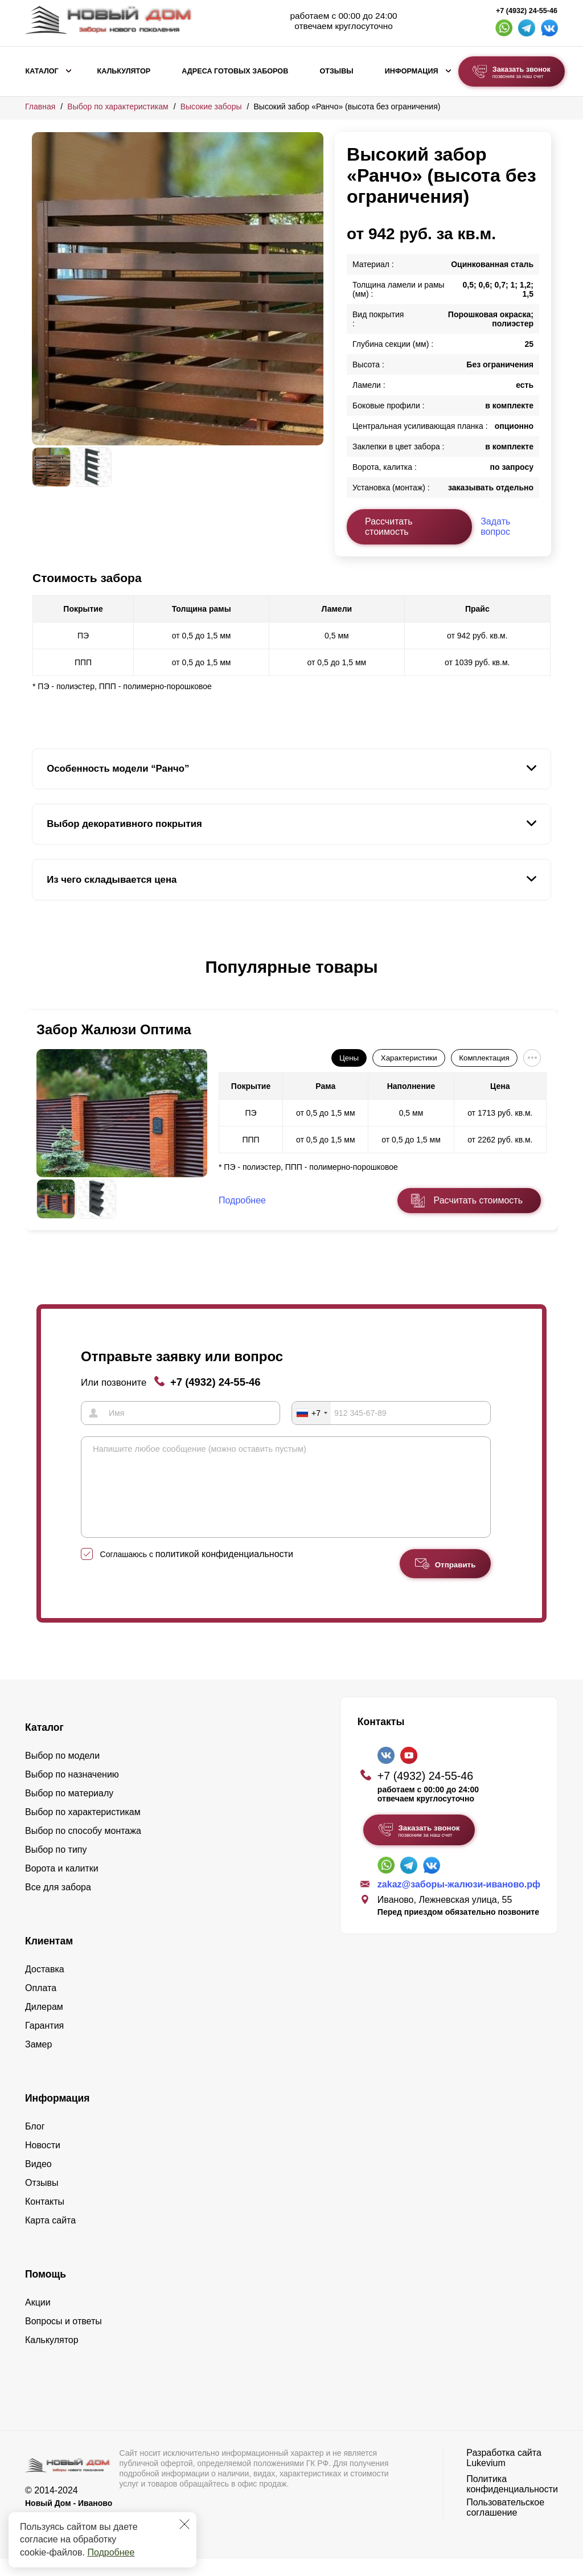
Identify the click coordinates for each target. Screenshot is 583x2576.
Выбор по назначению (72, 1791)
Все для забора (58, 1904)
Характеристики (409, 1058)
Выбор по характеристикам (117, 106)
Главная (40, 106)
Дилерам (44, 2024)
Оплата (40, 2005)
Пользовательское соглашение (505, 2524)
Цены (349, 1058)
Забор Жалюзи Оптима (113, 1029)
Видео (38, 2181)
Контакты (44, 2218)
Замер (38, 2061)
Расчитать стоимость (478, 1200)
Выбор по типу (56, 1866)
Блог (35, 2143)
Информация (411, 71)
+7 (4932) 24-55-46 (526, 11)
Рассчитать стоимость (389, 527)
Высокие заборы (211, 106)
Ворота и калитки (61, 1885)
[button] (38, 979)
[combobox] (311, 1413)
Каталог (42, 71)
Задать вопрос (495, 527)
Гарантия (44, 2042)
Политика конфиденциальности (512, 2501)
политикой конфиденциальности (224, 1571)
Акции (38, 2319)
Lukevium (485, 2480)
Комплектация (484, 1058)
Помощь (45, 2291)
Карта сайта (50, 2237)
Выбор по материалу (69, 1810)
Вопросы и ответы (63, 2338)
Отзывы (336, 71)
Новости (42, 2162)
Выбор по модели (62, 1773)
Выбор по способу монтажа (83, 1848)
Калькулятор (123, 71)
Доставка (44, 1986)
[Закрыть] (184, 2524)
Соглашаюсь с (196, 1571)
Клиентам (49, 1958)
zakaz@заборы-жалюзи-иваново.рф (458, 1901)
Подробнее (110, 2552)
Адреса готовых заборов (235, 71)
